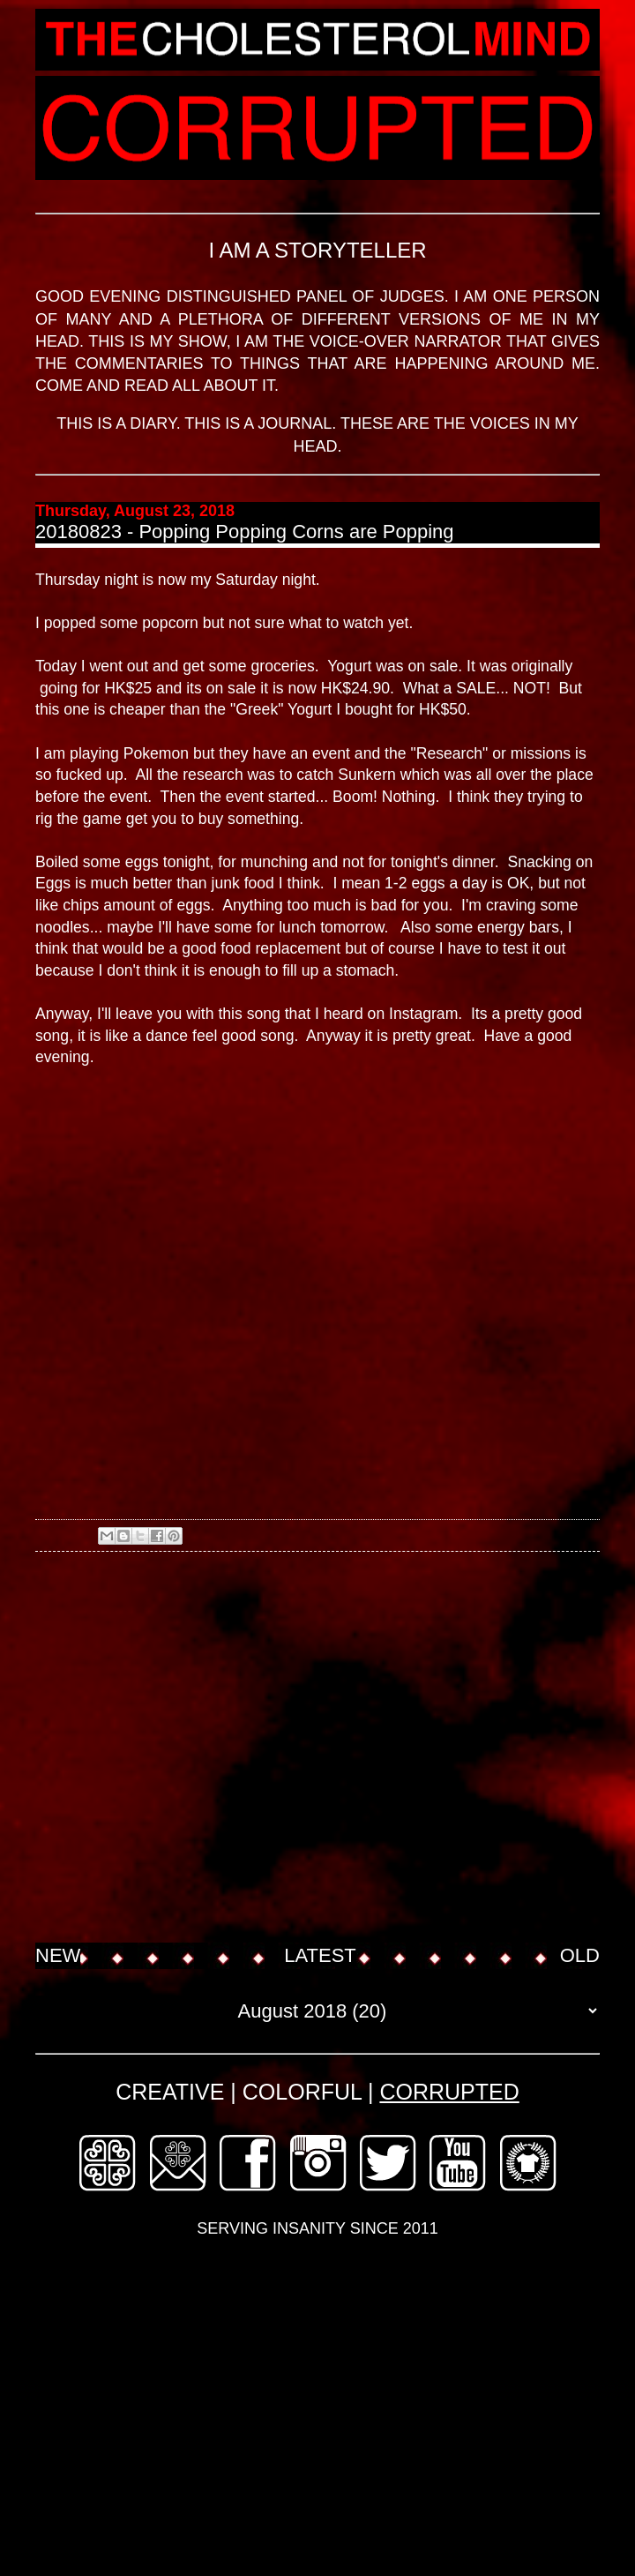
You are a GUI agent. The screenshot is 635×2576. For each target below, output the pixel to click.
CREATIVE (170, 2091)
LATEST (320, 1955)
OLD (580, 1955)
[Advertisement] (165, 1749)
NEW (57, 1955)
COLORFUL (302, 2091)
